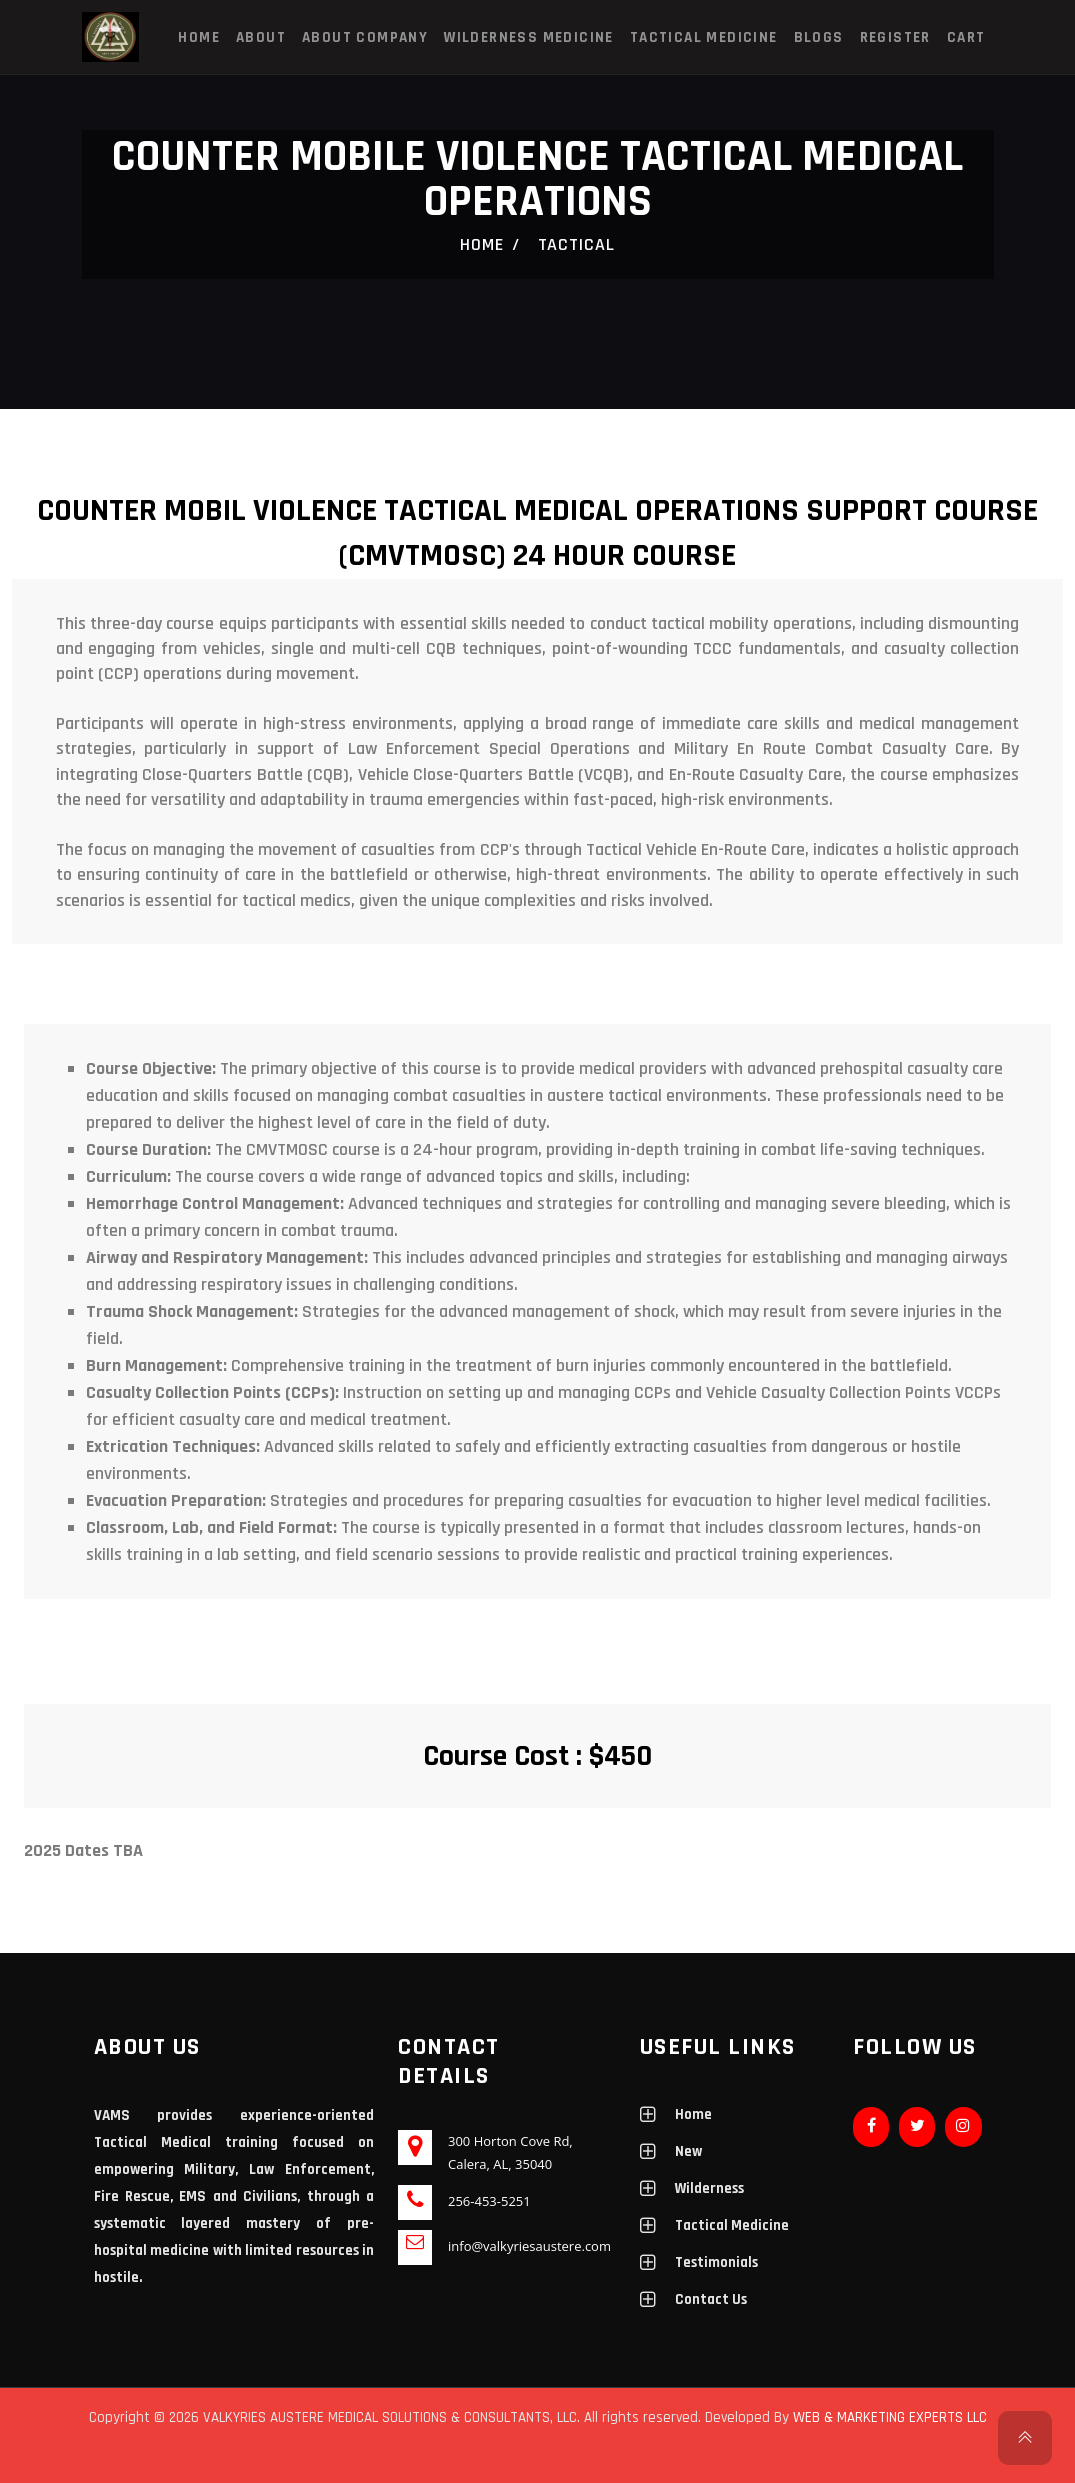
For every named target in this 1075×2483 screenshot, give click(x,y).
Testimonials (716, 2262)
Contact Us (711, 2299)
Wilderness (709, 2188)
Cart (966, 37)
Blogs (819, 37)
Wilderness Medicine (529, 37)
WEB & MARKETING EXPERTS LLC (890, 2417)
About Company (365, 37)
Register (895, 37)
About (261, 37)
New (688, 2151)
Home (199, 37)
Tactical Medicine (704, 37)
